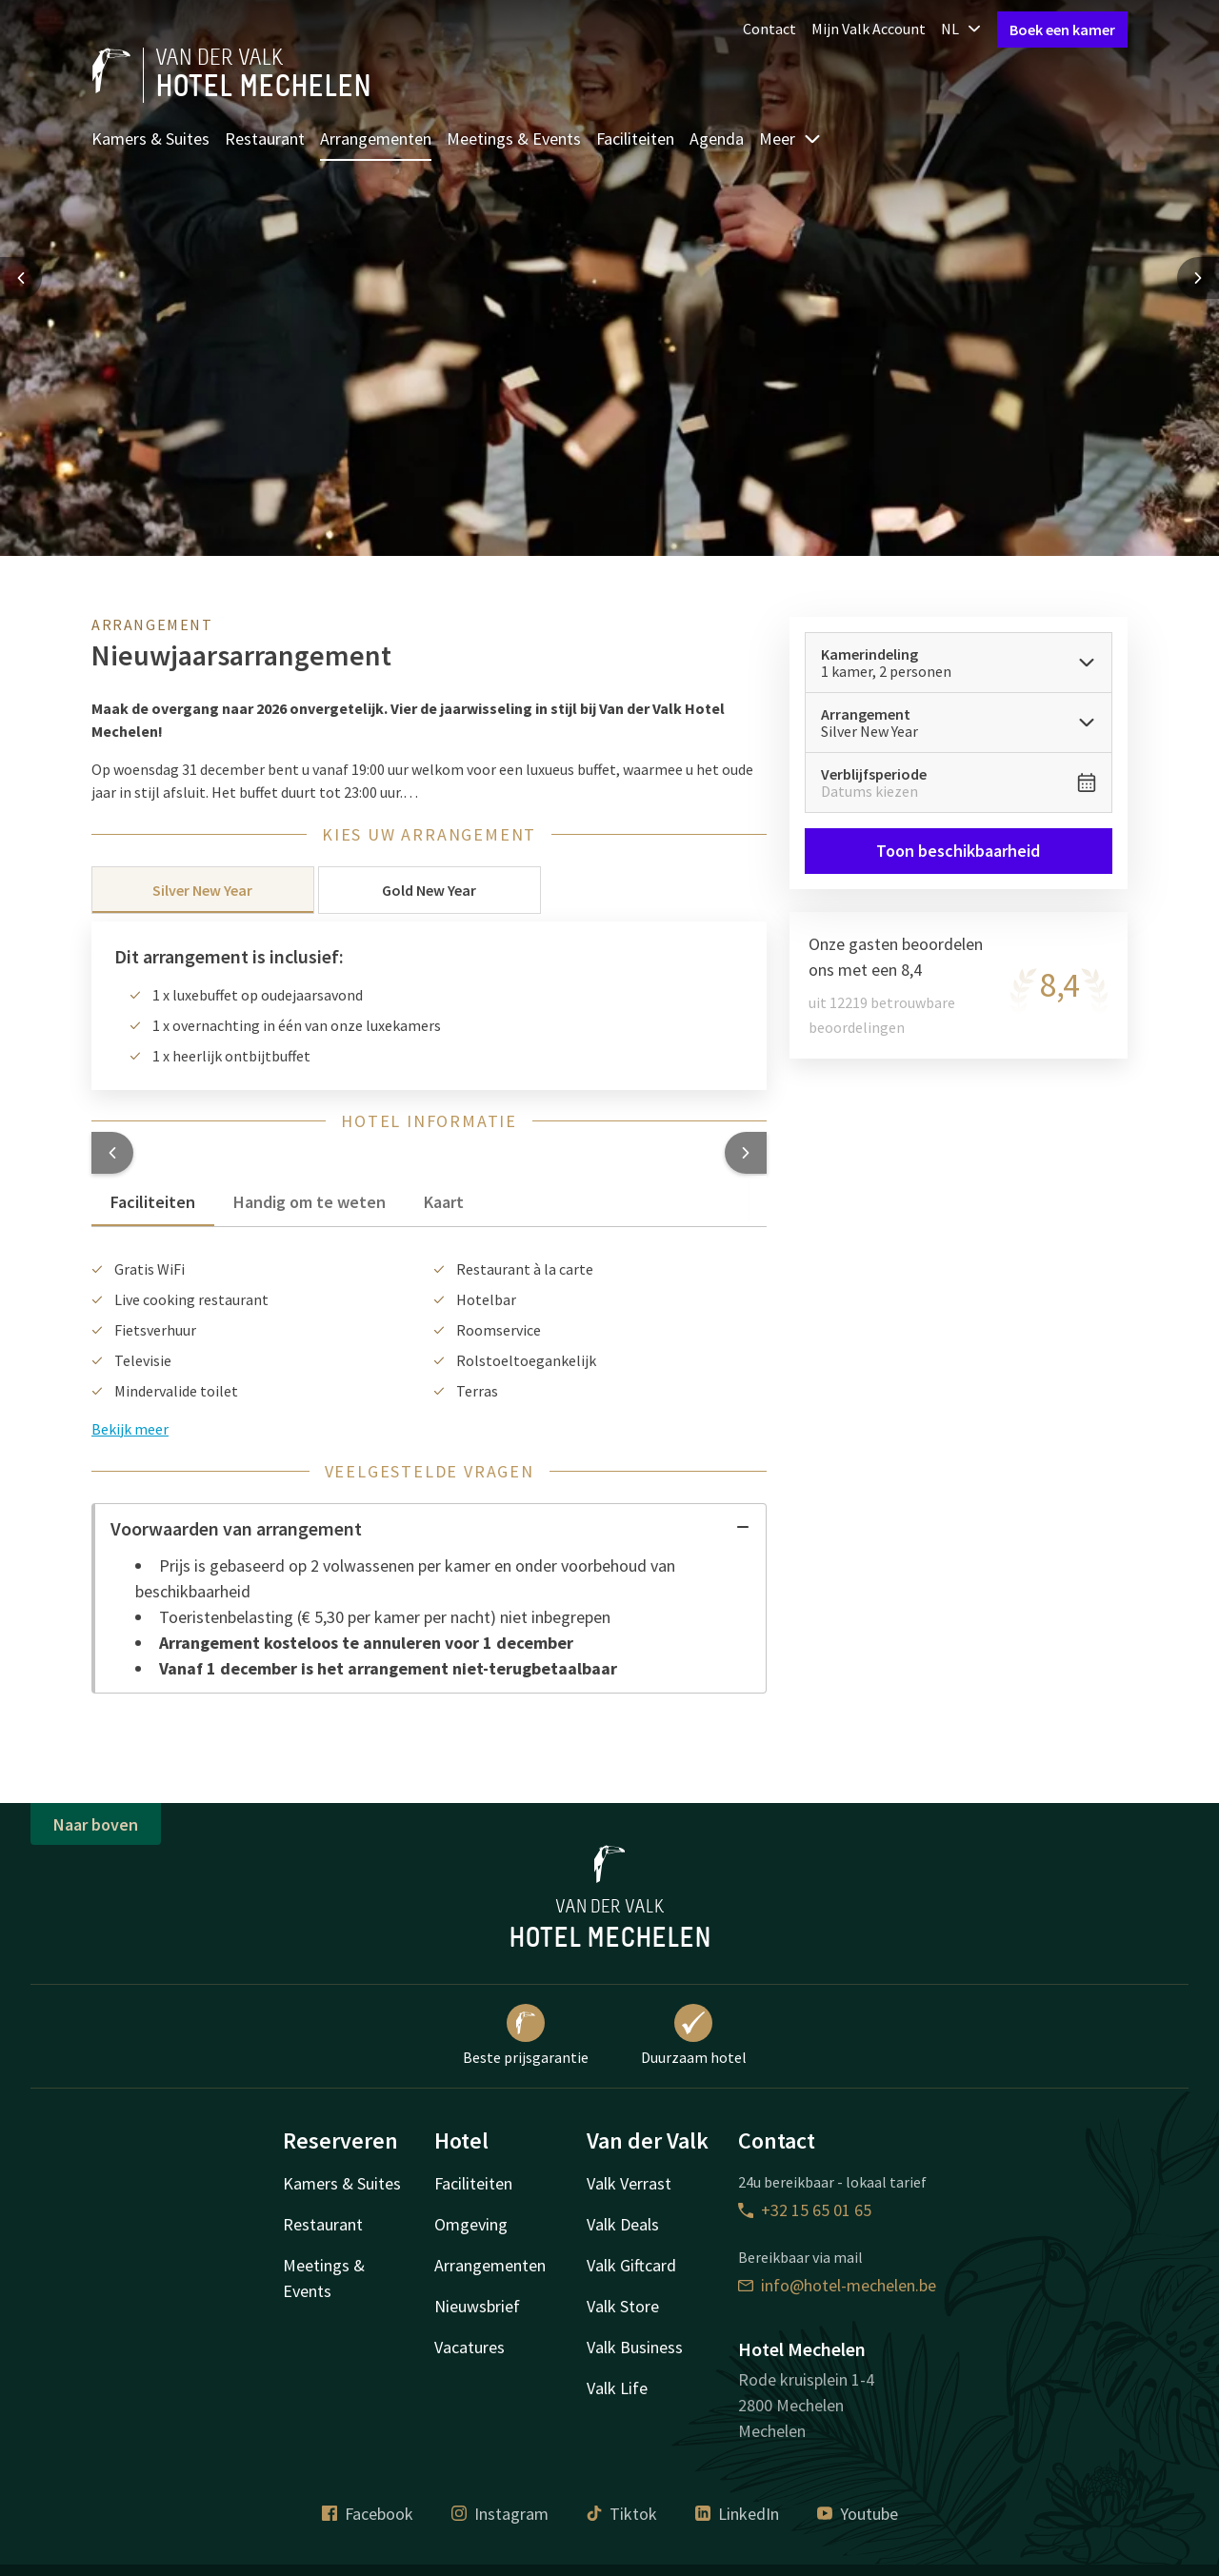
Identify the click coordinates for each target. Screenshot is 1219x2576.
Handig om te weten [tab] (309, 1202)
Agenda (716, 138)
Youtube (857, 2514)
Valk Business (635, 2347)
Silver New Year (202, 890)
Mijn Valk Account (868, 28)
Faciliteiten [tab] (152, 1202)
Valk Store (623, 2306)
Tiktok (622, 2514)
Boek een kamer (1062, 29)
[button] (112, 1153)
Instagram (500, 2514)
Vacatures (469, 2347)
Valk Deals (623, 2224)
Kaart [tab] (444, 1202)
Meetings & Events (514, 138)
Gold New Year (429, 890)
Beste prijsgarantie (526, 2035)
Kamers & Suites (150, 138)
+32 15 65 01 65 (804, 2210)
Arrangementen (375, 138)
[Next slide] (1198, 278)
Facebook (367, 2514)
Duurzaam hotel (694, 2035)
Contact (769, 28)
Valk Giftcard (631, 2265)
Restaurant (265, 138)
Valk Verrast (629, 2183)
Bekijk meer (130, 1428)
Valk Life (617, 2388)
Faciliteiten (635, 138)
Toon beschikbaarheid (959, 851)
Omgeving (471, 2224)
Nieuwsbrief (477, 2306)
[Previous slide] (21, 278)
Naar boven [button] (95, 1824)
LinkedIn (737, 2514)
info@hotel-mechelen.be (837, 2285)
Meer (790, 138)
